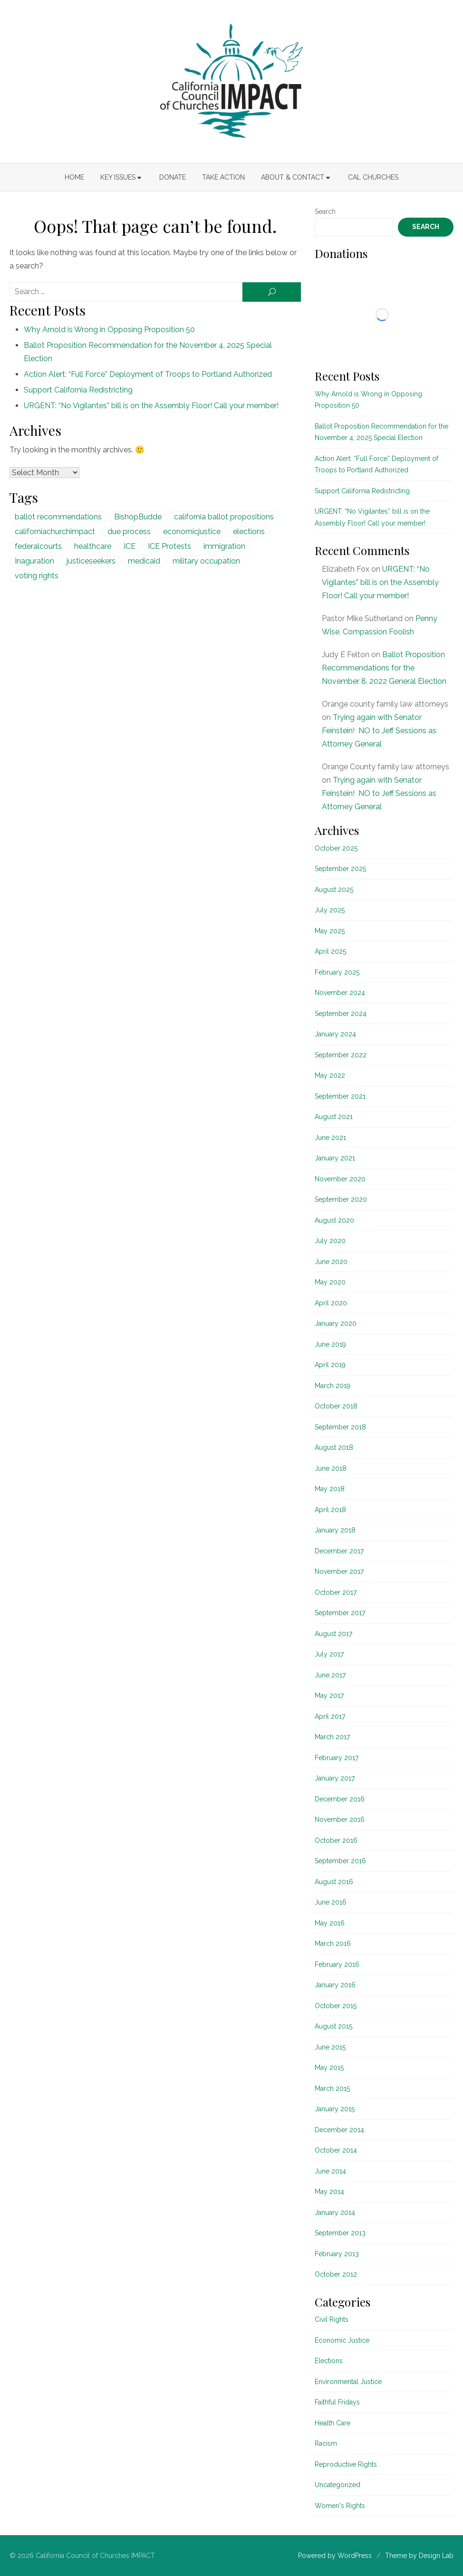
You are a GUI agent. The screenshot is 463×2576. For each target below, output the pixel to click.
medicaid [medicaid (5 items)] (144, 560)
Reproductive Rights (346, 2464)
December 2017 (339, 1551)
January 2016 (335, 1985)
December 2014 (339, 2130)
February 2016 (337, 1964)
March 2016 (333, 1943)
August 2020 (334, 1220)
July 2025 (330, 910)
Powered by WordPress (335, 2555)
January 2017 (335, 1778)
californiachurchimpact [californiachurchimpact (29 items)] (55, 531)
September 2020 (341, 1199)
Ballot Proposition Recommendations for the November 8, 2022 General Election (384, 668)
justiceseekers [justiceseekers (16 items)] (91, 560)
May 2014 (329, 2191)
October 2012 (336, 2274)
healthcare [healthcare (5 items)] (92, 546)
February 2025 (337, 972)
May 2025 (330, 931)
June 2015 (330, 2047)
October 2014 (336, 2150)
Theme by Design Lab (419, 2555)
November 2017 (339, 1571)
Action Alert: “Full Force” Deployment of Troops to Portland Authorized (148, 374)
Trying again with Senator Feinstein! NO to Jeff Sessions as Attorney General (379, 730)
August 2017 (333, 1634)
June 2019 (330, 1344)
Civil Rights (331, 2319)
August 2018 (334, 1447)
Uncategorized (337, 2485)
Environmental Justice (348, 2381)
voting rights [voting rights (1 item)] (36, 575)
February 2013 (337, 2254)
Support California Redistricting (78, 389)
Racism (326, 2443)
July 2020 (330, 1241)
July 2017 (329, 1654)
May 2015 (329, 2067)
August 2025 (334, 889)
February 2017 (336, 1758)
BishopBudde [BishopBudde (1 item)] (138, 516)
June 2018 (331, 1468)
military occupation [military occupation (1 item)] (206, 560)
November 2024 (340, 992)
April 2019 (330, 1365)
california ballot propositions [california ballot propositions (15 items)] (224, 516)
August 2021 (334, 1116)
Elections (329, 2361)
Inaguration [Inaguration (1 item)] (34, 560)
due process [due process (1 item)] (129, 531)
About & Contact (292, 177)
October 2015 (336, 2006)
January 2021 (335, 1158)
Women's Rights (340, 2505)
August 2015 (333, 2026)
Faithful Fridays (337, 2402)
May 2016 (330, 1923)
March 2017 (332, 1737)
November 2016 (340, 1819)
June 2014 (330, 2171)
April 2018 (330, 1509)
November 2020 (340, 1179)
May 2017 (329, 1695)
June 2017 (330, 1675)
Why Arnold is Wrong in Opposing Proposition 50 (109, 329)
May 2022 (330, 1075)
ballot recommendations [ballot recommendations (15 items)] (58, 516)
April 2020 (331, 1303)
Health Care (332, 2423)
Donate (172, 177)
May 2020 (330, 1282)
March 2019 (332, 1385)
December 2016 (340, 1799)
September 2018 (340, 1427)
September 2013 (340, 2233)
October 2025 (336, 848)
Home (74, 177)
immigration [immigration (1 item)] (224, 546)
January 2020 (336, 1323)
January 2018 (335, 1530)
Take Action (223, 177)
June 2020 (331, 1261)
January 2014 (335, 2212)
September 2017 (340, 1613)
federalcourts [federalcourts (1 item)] (38, 546)
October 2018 (336, 1406)
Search (325, 211)
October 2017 (336, 1592)
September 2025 (340, 868)
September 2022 (341, 1055)
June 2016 (331, 1902)
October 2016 (336, 1840)
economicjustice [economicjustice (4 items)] (192, 531)
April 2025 (330, 951)
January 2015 (335, 2109)
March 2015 (332, 2088)
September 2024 (341, 1013)
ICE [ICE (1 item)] (129, 546)
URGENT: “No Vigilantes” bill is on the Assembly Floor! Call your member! (151, 405)
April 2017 (330, 1716)
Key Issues (117, 177)
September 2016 (340, 1861)
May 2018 (330, 1489)
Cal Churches (373, 177)
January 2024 (335, 1034)
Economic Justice (342, 2340)
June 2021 (330, 1137)
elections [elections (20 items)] (249, 531)
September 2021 (340, 1096)
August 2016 (334, 1882)
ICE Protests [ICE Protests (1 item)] (169, 546)
